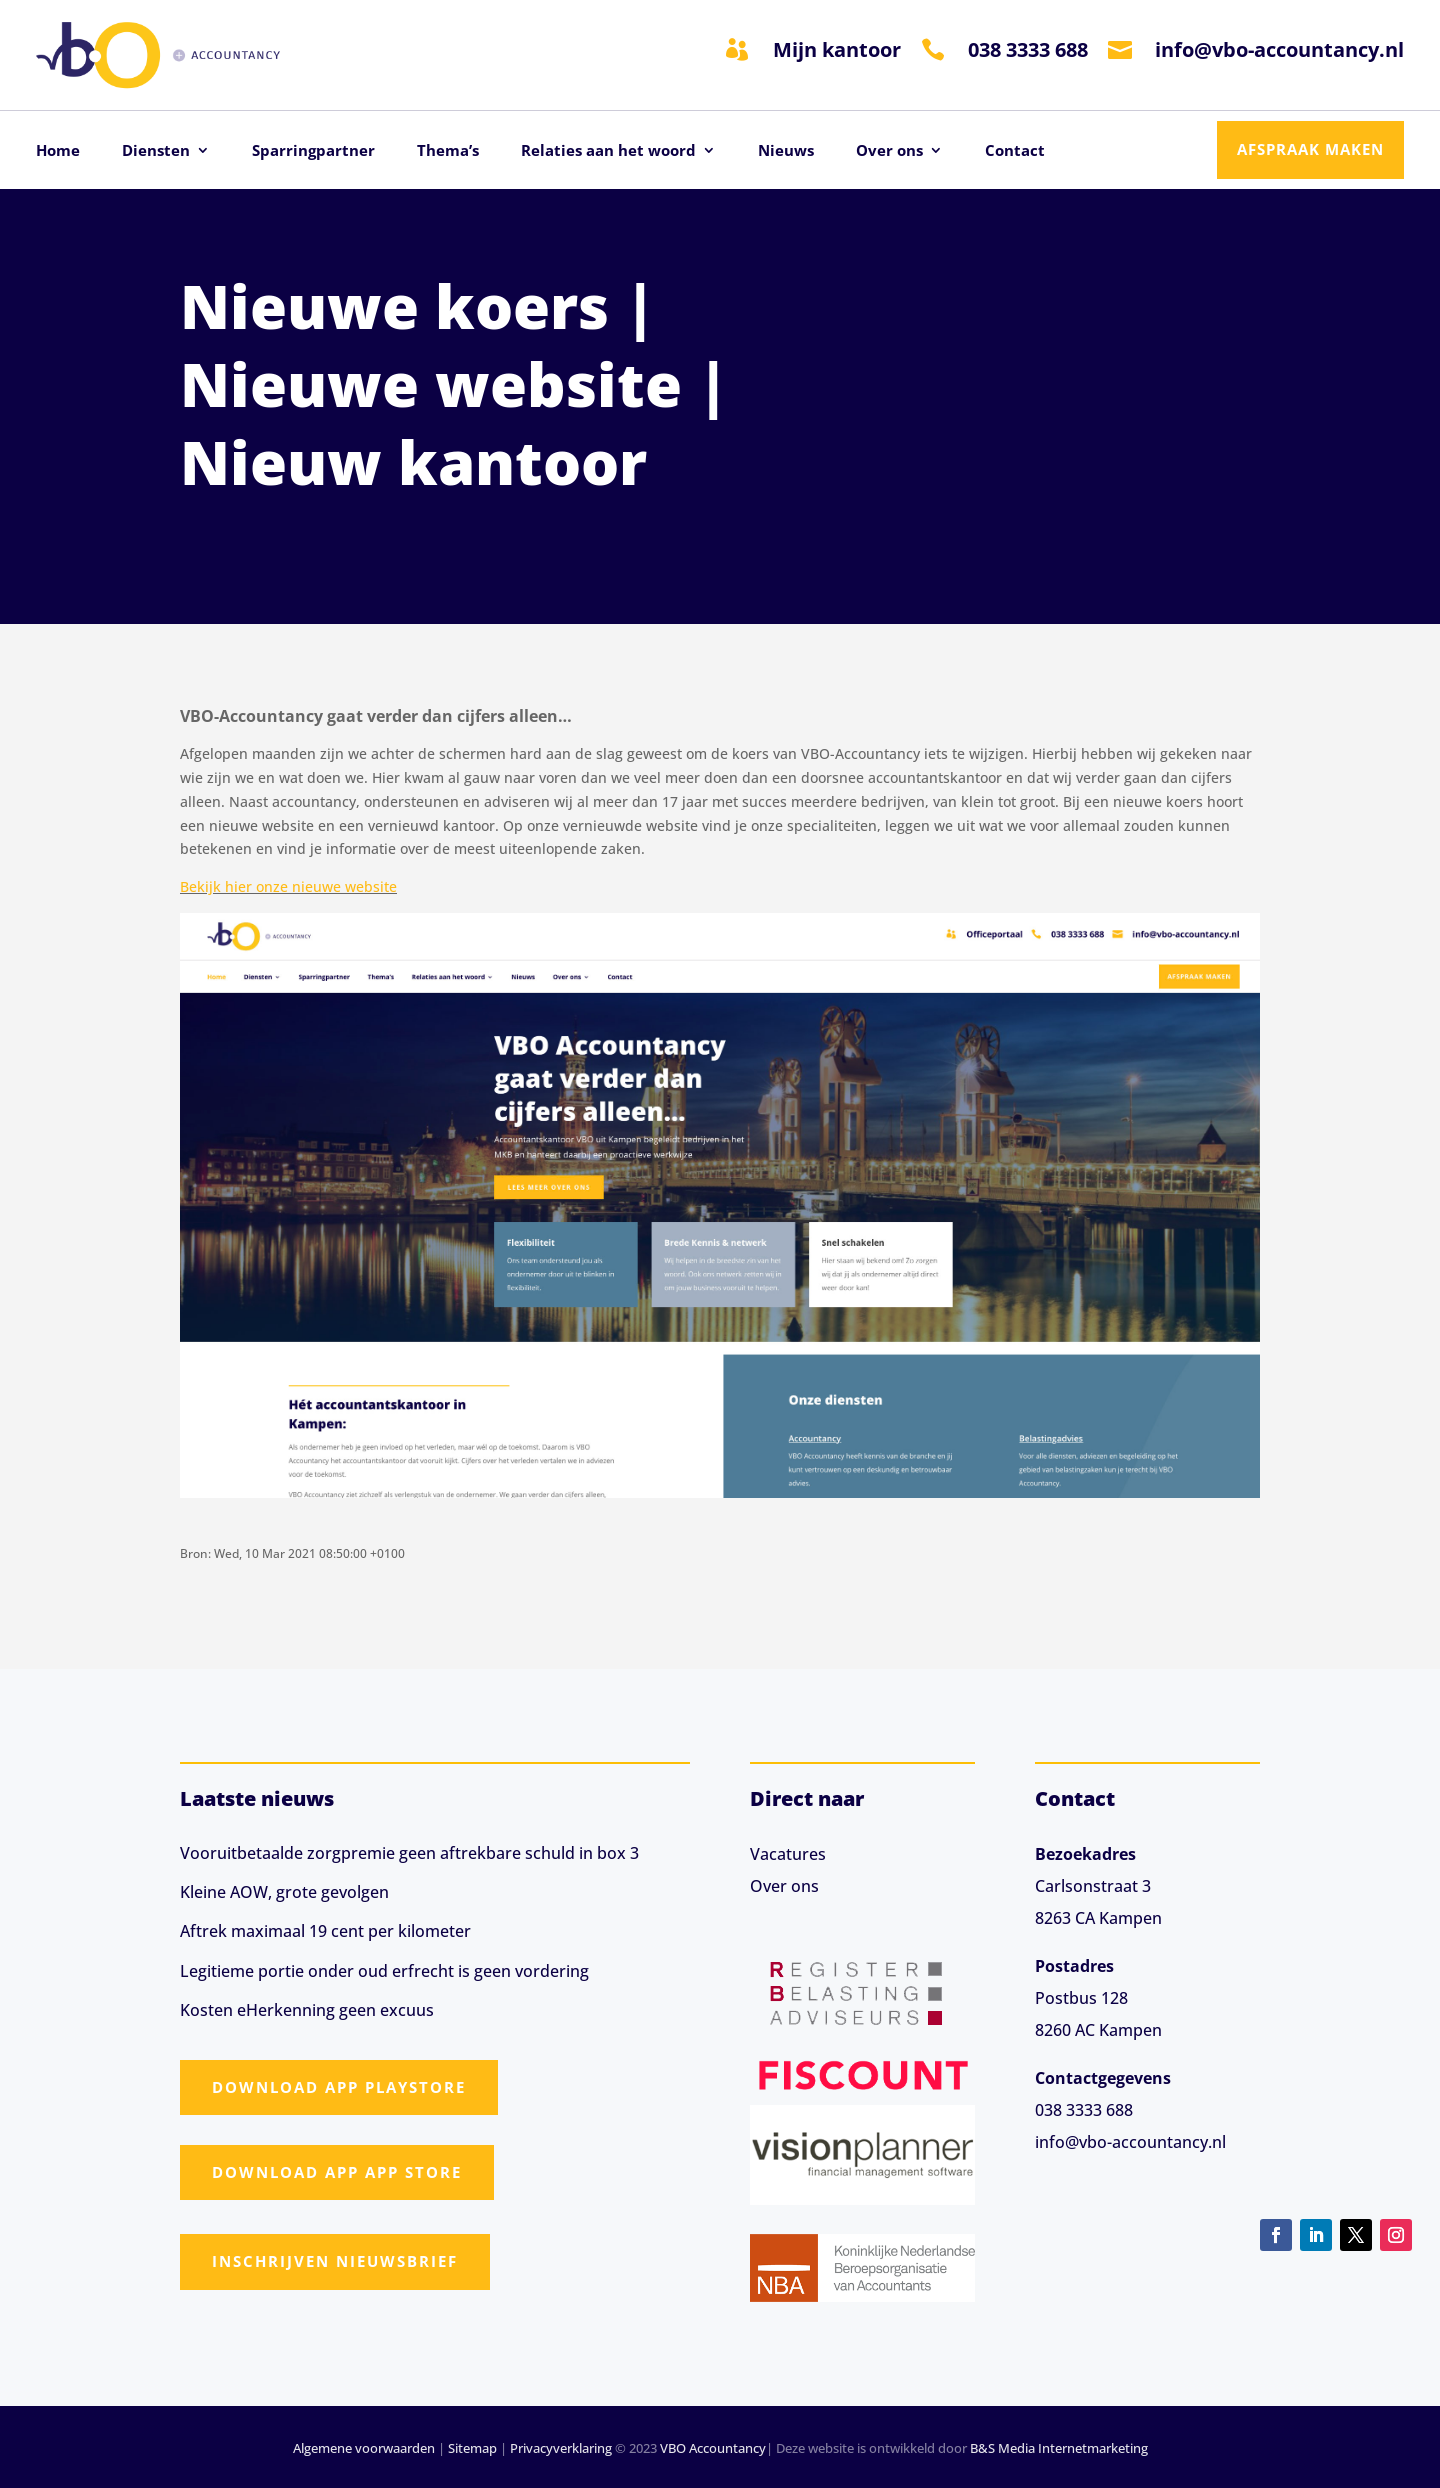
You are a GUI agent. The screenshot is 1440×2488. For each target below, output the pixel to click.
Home (58, 151)
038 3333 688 (1028, 49)
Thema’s (448, 151)
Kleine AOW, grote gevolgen (284, 1892)
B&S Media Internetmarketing (1059, 2448)
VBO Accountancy (713, 2448)
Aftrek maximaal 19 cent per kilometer (325, 1931)
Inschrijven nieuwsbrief (335, 2261)
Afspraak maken (1310, 149)
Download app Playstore (339, 2087)
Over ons (889, 151)
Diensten (156, 151)
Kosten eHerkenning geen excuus (307, 2010)
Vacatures (788, 1854)
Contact (1015, 151)
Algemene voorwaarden (364, 2448)
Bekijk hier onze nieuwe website (288, 886)
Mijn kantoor (837, 49)
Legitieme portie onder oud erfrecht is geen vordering (384, 1971)
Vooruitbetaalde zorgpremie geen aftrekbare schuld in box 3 (409, 1853)
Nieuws (786, 151)
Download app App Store (337, 2172)
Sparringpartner (313, 151)
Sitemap (472, 2448)
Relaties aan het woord (608, 151)
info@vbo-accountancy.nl (1279, 49)
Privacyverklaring (561, 2448)
